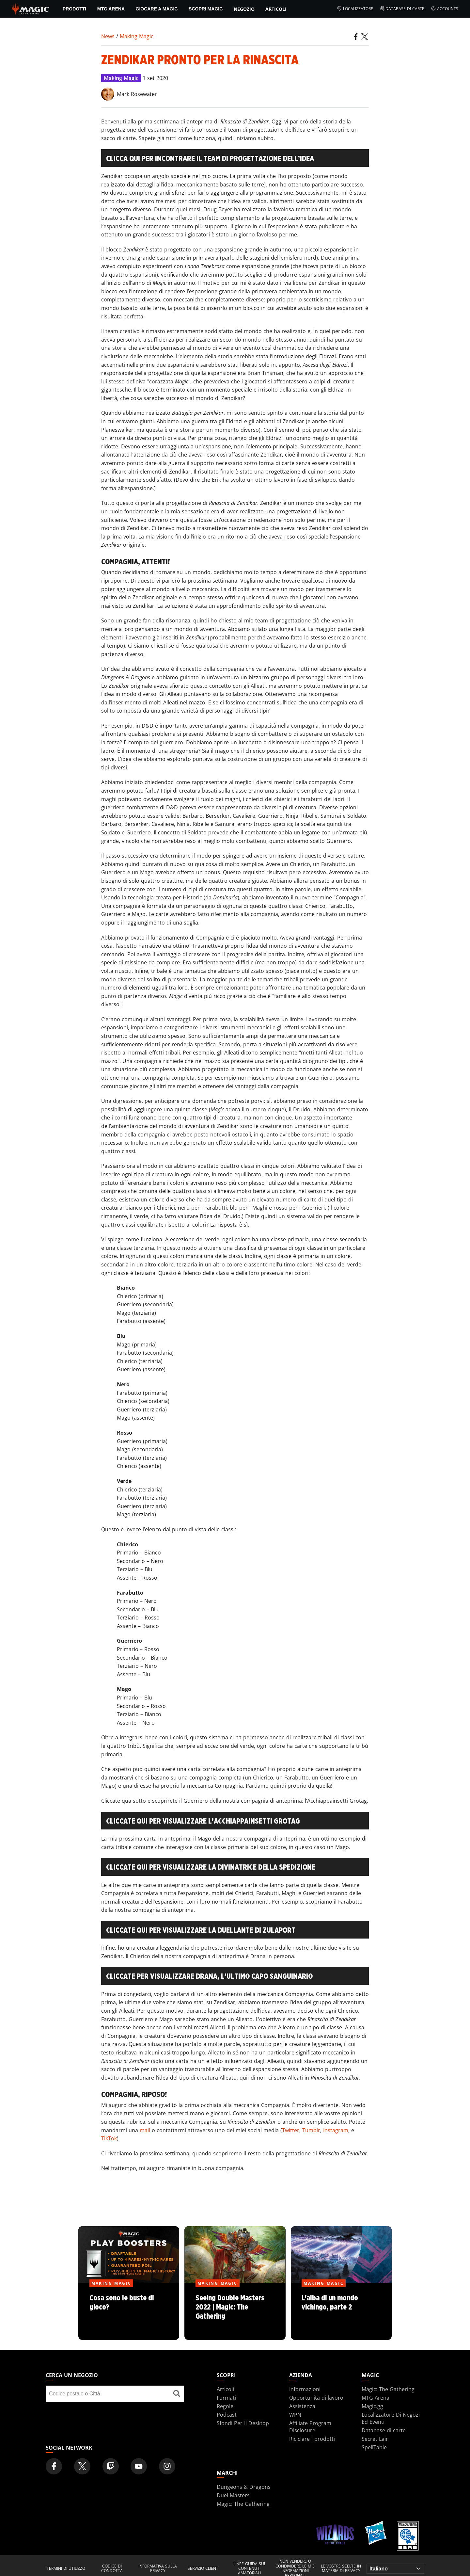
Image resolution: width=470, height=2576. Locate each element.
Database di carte (402, 9)
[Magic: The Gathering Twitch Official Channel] (110, 2466)
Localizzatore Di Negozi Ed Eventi (391, 2418)
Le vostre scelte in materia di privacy (341, 2568)
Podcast (227, 2414)
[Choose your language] (395, 2569)
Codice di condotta (112, 2568)
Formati (226, 2397)
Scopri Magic (206, 8)
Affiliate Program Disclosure (310, 2427)
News (108, 36)
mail (145, 2130)
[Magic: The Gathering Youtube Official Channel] (139, 2466)
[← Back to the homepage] (30, 8)
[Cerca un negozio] (176, 2394)
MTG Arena (111, 8)
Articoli (276, 9)
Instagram (335, 2130)
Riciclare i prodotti (312, 2438)
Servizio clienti (203, 2568)
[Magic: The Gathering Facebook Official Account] (54, 2466)
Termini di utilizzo (66, 2568)
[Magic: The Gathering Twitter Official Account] (82, 2466)
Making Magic (136, 36)
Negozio (244, 9)
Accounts (444, 9)
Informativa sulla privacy (157, 2568)
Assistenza (302, 2406)
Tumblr (311, 2130)
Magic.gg (372, 2406)
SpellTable (374, 2447)
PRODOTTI (74, 8)
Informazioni (305, 2389)
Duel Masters (233, 2495)
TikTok (109, 2138)
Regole (225, 2406)
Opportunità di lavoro (316, 2397)
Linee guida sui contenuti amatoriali (249, 2569)
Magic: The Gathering (388, 2389)
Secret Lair (375, 2438)
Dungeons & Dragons (244, 2486)
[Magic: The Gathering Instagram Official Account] (167, 2466)
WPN (295, 2414)
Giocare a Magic (157, 8)
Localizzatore (355, 9)
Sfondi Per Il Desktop (243, 2423)
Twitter (290, 2130)
